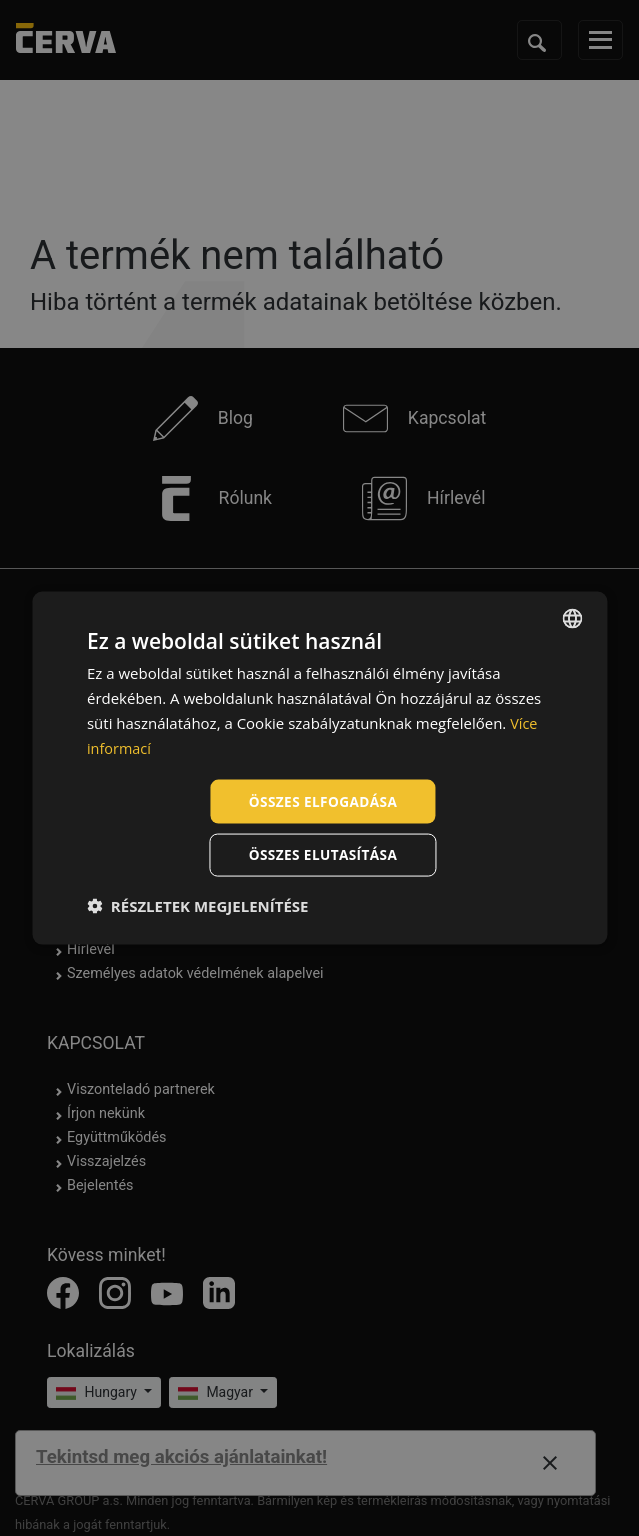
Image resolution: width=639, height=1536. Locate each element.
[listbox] (572, 617)
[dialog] (319, 767)
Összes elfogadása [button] (323, 800)
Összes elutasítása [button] (323, 855)
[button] (198, 907)
